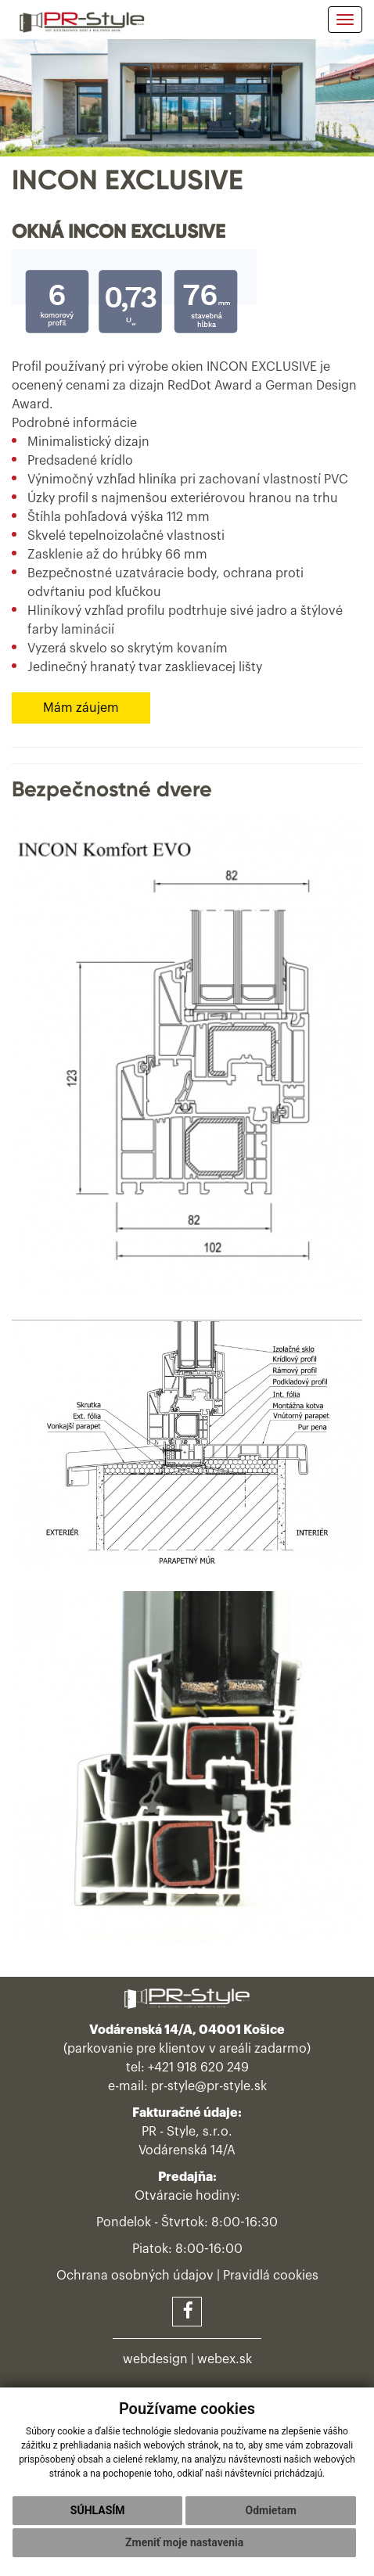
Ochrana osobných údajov (135, 2275)
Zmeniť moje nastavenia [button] (184, 2542)
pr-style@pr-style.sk (209, 2086)
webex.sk (224, 2359)
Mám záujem (81, 708)
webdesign (155, 2359)
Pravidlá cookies (270, 2275)
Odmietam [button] (270, 2510)
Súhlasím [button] (97, 2510)
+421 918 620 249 (198, 2067)
